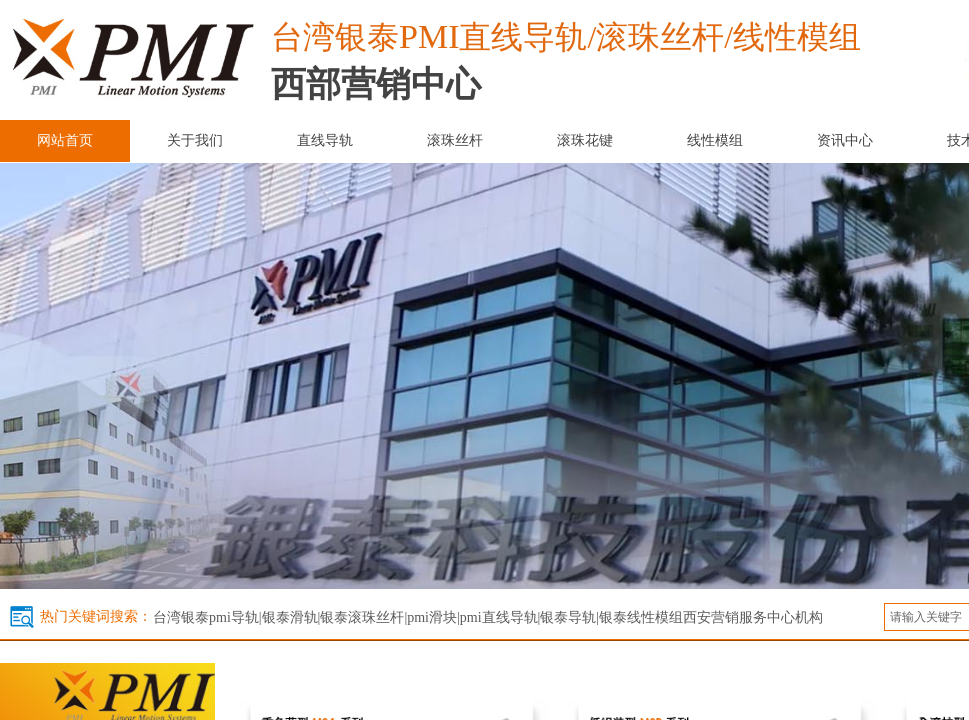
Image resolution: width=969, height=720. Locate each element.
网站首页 (65, 140)
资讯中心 (845, 140)
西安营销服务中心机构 (753, 617)
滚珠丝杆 (455, 140)
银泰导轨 (568, 617)
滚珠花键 (585, 140)
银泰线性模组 (641, 617)
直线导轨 (325, 140)
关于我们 (195, 140)
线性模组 (715, 140)
